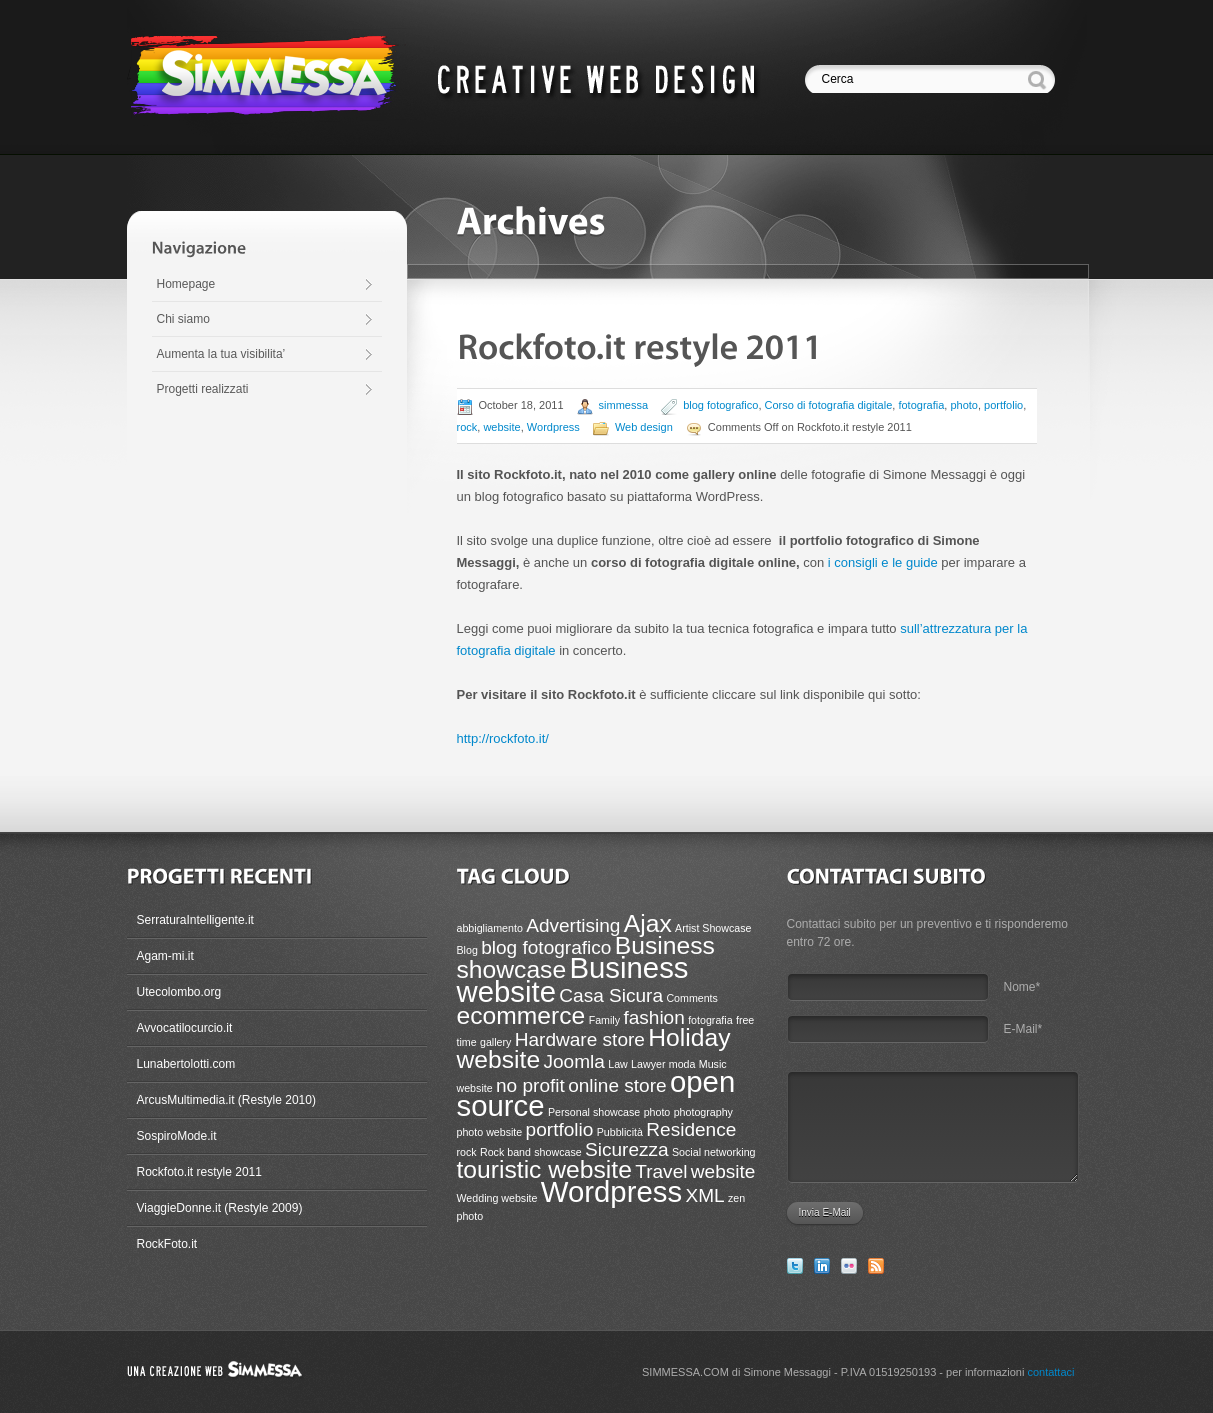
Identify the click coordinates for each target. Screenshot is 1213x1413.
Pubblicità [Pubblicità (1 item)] (620, 1132)
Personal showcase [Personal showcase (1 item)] (594, 1112)
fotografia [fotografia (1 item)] (710, 1020)
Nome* (1022, 987)
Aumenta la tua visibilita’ (221, 354)
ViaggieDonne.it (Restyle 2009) (220, 1208)
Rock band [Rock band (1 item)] (505, 1152)
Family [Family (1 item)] (604, 1020)
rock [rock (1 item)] (467, 1152)
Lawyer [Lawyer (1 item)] (648, 1064)
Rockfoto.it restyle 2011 (199, 1172)
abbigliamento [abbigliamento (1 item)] (490, 928)
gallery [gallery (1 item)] (495, 1042)
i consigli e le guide (884, 562)
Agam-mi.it (165, 956)
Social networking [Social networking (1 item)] (714, 1152)
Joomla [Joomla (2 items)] (573, 1061)
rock (467, 427)
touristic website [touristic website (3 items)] (544, 1169)
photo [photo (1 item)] (657, 1112)
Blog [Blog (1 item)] (467, 950)
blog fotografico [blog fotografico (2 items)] (546, 947)
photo (964, 405)
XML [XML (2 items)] (704, 1195)
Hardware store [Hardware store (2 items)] (580, 1039)
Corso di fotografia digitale (829, 405)
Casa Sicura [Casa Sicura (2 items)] (611, 995)
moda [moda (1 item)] (682, 1064)
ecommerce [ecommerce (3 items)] (521, 1015)
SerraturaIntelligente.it (195, 920)
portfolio (1003, 405)
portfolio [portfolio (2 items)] (560, 1129)
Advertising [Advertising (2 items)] (573, 925)
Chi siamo (183, 319)
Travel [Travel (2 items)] (661, 1171)
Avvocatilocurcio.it (185, 1028)
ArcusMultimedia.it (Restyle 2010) (226, 1100)
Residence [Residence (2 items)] (691, 1129)
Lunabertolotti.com (186, 1064)
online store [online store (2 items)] (617, 1085)
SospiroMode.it (177, 1136)
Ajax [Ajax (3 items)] (648, 923)
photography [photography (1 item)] (703, 1112)
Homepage (186, 284)
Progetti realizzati (203, 389)
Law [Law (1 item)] (618, 1064)
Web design (644, 427)
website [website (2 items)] (723, 1171)
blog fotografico (720, 405)
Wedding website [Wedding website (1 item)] (497, 1198)
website (501, 427)
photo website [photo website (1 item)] (490, 1132)
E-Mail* (1023, 1029)
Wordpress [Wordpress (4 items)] (611, 1191)
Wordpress (553, 427)
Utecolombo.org (179, 992)
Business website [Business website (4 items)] (573, 979)
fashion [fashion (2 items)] (653, 1017)
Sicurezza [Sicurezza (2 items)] (627, 1149)
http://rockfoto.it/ (503, 738)
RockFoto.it (167, 1244)
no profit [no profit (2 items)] (530, 1085)
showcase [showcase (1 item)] (557, 1152)
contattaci (1050, 1372)
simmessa (624, 405)
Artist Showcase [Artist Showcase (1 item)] (713, 928)
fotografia (921, 405)
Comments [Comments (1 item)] (692, 998)
